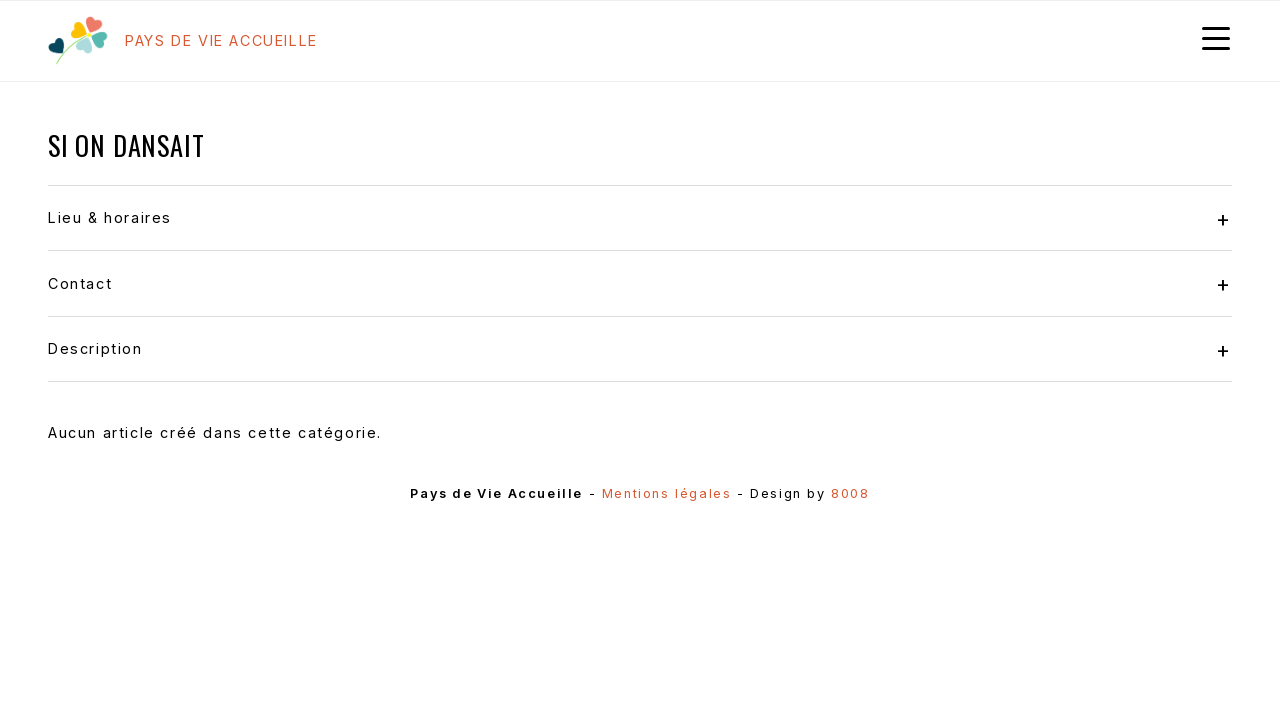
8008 (850, 493)
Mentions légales (667, 493)
